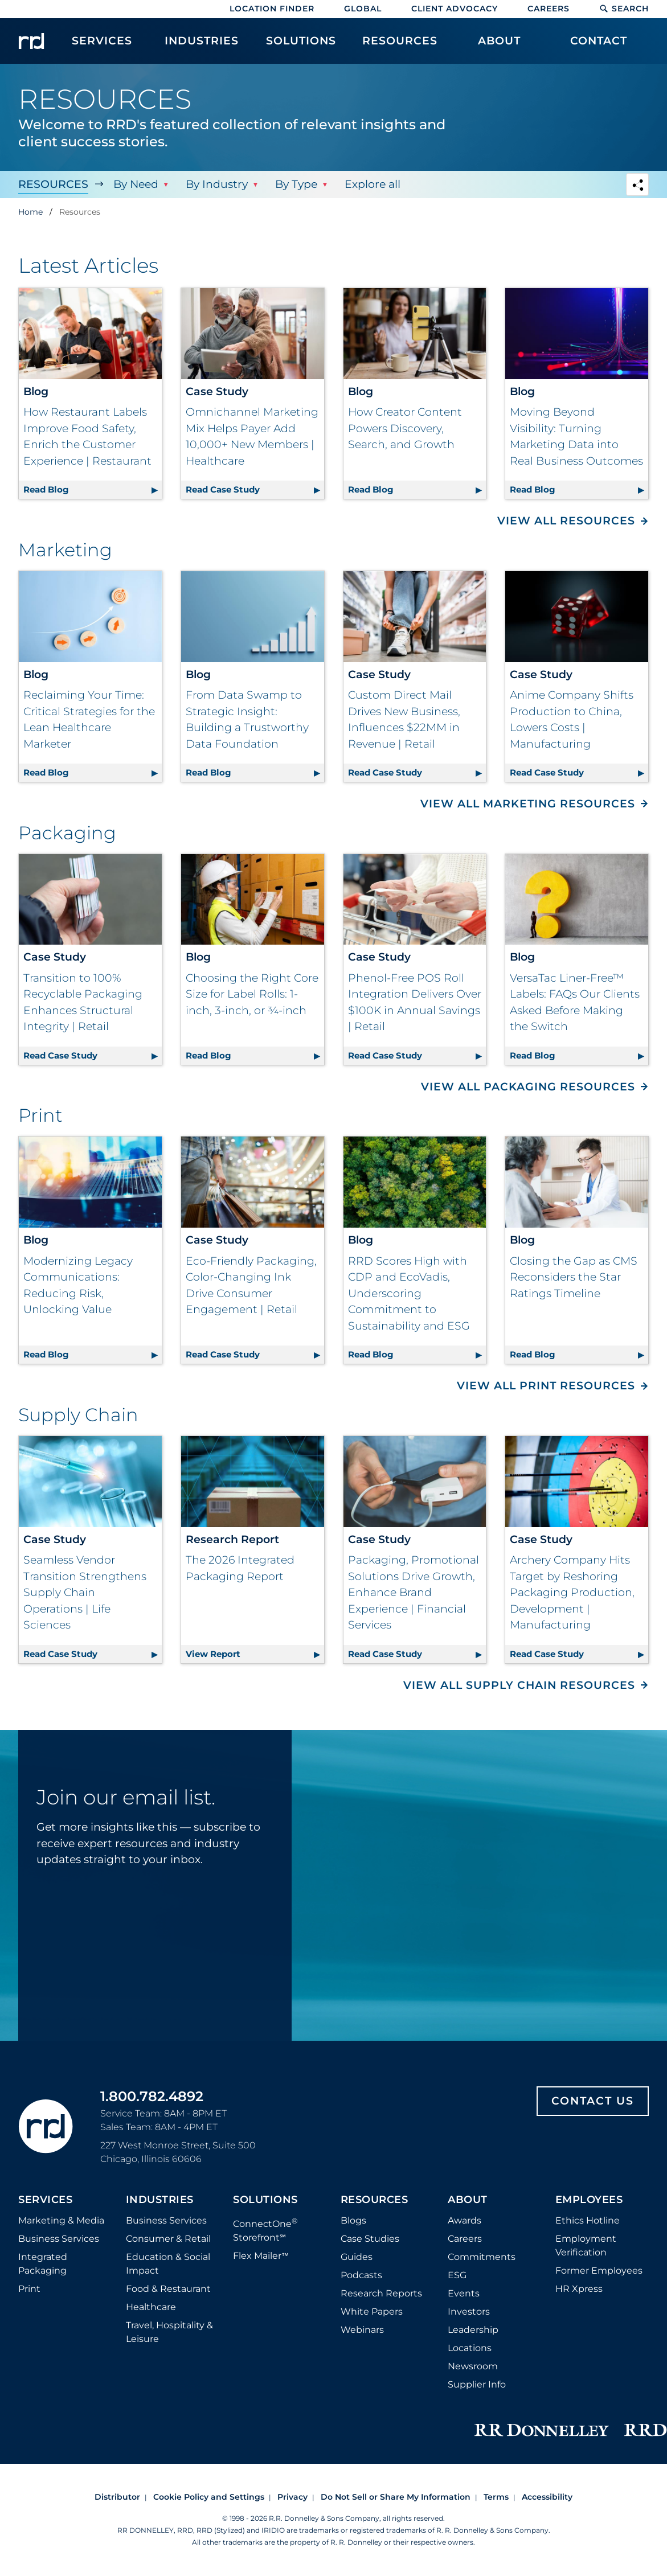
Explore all (372, 184)
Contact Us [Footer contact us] (592, 2100)
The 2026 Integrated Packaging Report (240, 1568)
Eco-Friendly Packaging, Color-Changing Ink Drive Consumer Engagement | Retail (251, 1285)
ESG (457, 2275)
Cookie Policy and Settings (208, 2497)
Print (29, 2288)
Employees (589, 2200)
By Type (296, 184)
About (468, 2200)
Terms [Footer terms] (496, 2497)
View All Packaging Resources (528, 1086)
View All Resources (566, 520)
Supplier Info (477, 2384)
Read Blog (92, 488)
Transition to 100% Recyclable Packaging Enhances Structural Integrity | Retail (82, 1002)
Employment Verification (585, 2245)
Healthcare (151, 2307)
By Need (135, 184)
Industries (160, 2200)
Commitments (481, 2256)
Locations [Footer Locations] (470, 2348)
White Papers (372, 2311)
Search (624, 8)
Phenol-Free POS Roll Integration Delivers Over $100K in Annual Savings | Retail (414, 1002)
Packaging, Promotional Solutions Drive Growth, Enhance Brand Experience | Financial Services (413, 1592)
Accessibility (547, 2497)
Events (464, 2293)
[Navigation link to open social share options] (637, 186)
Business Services (58, 2238)
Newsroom (473, 2366)
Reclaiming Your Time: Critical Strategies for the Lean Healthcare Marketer (89, 719)
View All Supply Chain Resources (519, 1685)
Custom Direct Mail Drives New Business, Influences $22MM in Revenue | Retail (404, 719)
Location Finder (272, 8)
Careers (548, 8)
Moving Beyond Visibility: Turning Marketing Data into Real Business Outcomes (576, 436)
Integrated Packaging (42, 2263)
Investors (469, 2311)
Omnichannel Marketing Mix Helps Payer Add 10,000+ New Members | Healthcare (252, 436)
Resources (53, 184)
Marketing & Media (61, 2220)
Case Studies (370, 2238)
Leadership (473, 2329)
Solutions (265, 2200)
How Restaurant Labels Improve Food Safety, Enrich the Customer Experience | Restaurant (87, 436)
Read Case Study (255, 488)
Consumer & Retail (168, 2238)
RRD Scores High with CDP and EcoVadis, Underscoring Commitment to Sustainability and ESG (409, 1293)
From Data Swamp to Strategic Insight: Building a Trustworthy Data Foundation (247, 719)
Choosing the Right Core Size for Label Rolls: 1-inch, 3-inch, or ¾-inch (252, 994)
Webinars (362, 2329)
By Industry (217, 184)
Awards (464, 2220)
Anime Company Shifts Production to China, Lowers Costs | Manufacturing (571, 719)
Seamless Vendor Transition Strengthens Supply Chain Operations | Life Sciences (84, 1592)
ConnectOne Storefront (265, 2229)
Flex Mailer (261, 2255)
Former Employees (599, 2270)
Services (45, 2200)
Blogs (353, 2220)
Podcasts (361, 2275)
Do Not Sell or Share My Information (395, 2497)
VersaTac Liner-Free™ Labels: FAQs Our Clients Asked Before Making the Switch (575, 1002)
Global (363, 8)
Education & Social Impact (168, 2263)
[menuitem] (102, 47)
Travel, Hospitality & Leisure (169, 2332)
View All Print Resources (546, 1385)
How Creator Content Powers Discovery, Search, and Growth (405, 428)
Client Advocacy (454, 8)
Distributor (117, 2497)
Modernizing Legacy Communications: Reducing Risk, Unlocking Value (78, 1285)
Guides (357, 2256)
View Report (255, 1652)
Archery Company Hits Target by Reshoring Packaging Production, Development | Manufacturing (572, 1592)
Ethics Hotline (587, 2220)
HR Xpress (579, 2288)
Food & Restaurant (168, 2288)
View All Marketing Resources (527, 803)
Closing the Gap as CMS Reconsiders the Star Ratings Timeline (573, 1277)
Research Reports (381, 2293)
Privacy (292, 2497)
